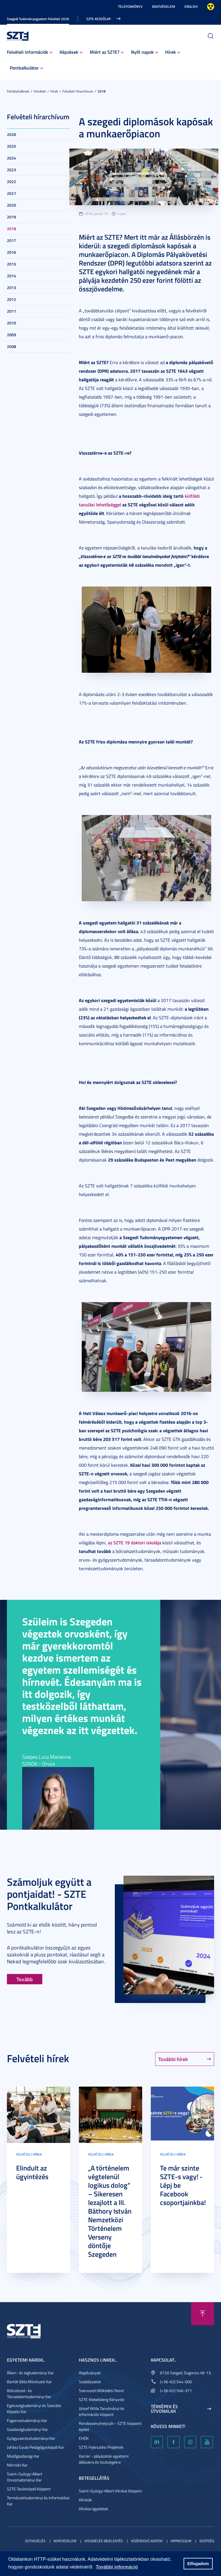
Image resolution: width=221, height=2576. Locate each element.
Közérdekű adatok (147, 2540)
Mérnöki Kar (17, 2465)
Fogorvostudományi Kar (27, 2420)
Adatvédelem (163, 6)
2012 (11, 299)
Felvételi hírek (29, 2154)
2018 (102, 91)
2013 (11, 287)
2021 (11, 193)
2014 (11, 275)
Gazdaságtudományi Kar (27, 2429)
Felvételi (40, 91)
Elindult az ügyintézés (32, 2172)
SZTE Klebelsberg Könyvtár (102, 2399)
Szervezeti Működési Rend (101, 2390)
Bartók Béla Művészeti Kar (29, 2381)
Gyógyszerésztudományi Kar (31, 2438)
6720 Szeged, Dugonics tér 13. (186, 2372)
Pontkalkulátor (24, 67)
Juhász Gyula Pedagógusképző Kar (35, 2447)
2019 (11, 217)
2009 (11, 334)
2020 (11, 205)
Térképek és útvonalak (164, 2408)
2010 (11, 323)
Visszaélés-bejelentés (103, 2540)
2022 (11, 181)
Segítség (206, 2540)
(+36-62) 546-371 (176, 2390)
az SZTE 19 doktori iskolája (134, 1542)
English (191, 6)
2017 (11, 240)
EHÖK (84, 2438)
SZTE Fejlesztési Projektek (101, 2447)
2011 (11, 311)
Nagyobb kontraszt (210, 6)
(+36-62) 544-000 (176, 2381)
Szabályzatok (90, 2381)
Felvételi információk (27, 52)
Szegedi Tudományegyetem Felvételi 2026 (38, 18)
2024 (11, 158)
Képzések (69, 52)
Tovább (24, 1979)
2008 (11, 346)
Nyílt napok (142, 52)
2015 (11, 264)
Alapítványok (90, 2372)
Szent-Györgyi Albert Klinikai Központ (110, 2491)
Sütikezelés (35, 2540)
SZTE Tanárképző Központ (29, 2489)
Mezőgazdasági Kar (23, 2456)
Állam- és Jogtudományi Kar (30, 2372)
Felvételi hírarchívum (77, 91)
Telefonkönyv (130, 6)
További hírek (173, 2059)
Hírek (170, 52)
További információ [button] (117, 2567)
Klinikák (85, 2499)
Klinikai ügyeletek (93, 2508)
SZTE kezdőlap (98, 18)
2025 (11, 146)
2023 (11, 169)
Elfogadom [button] (198, 2563)
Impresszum (181, 2540)
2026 (11, 134)
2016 (11, 252)
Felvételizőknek (18, 91)
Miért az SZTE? (104, 52)
